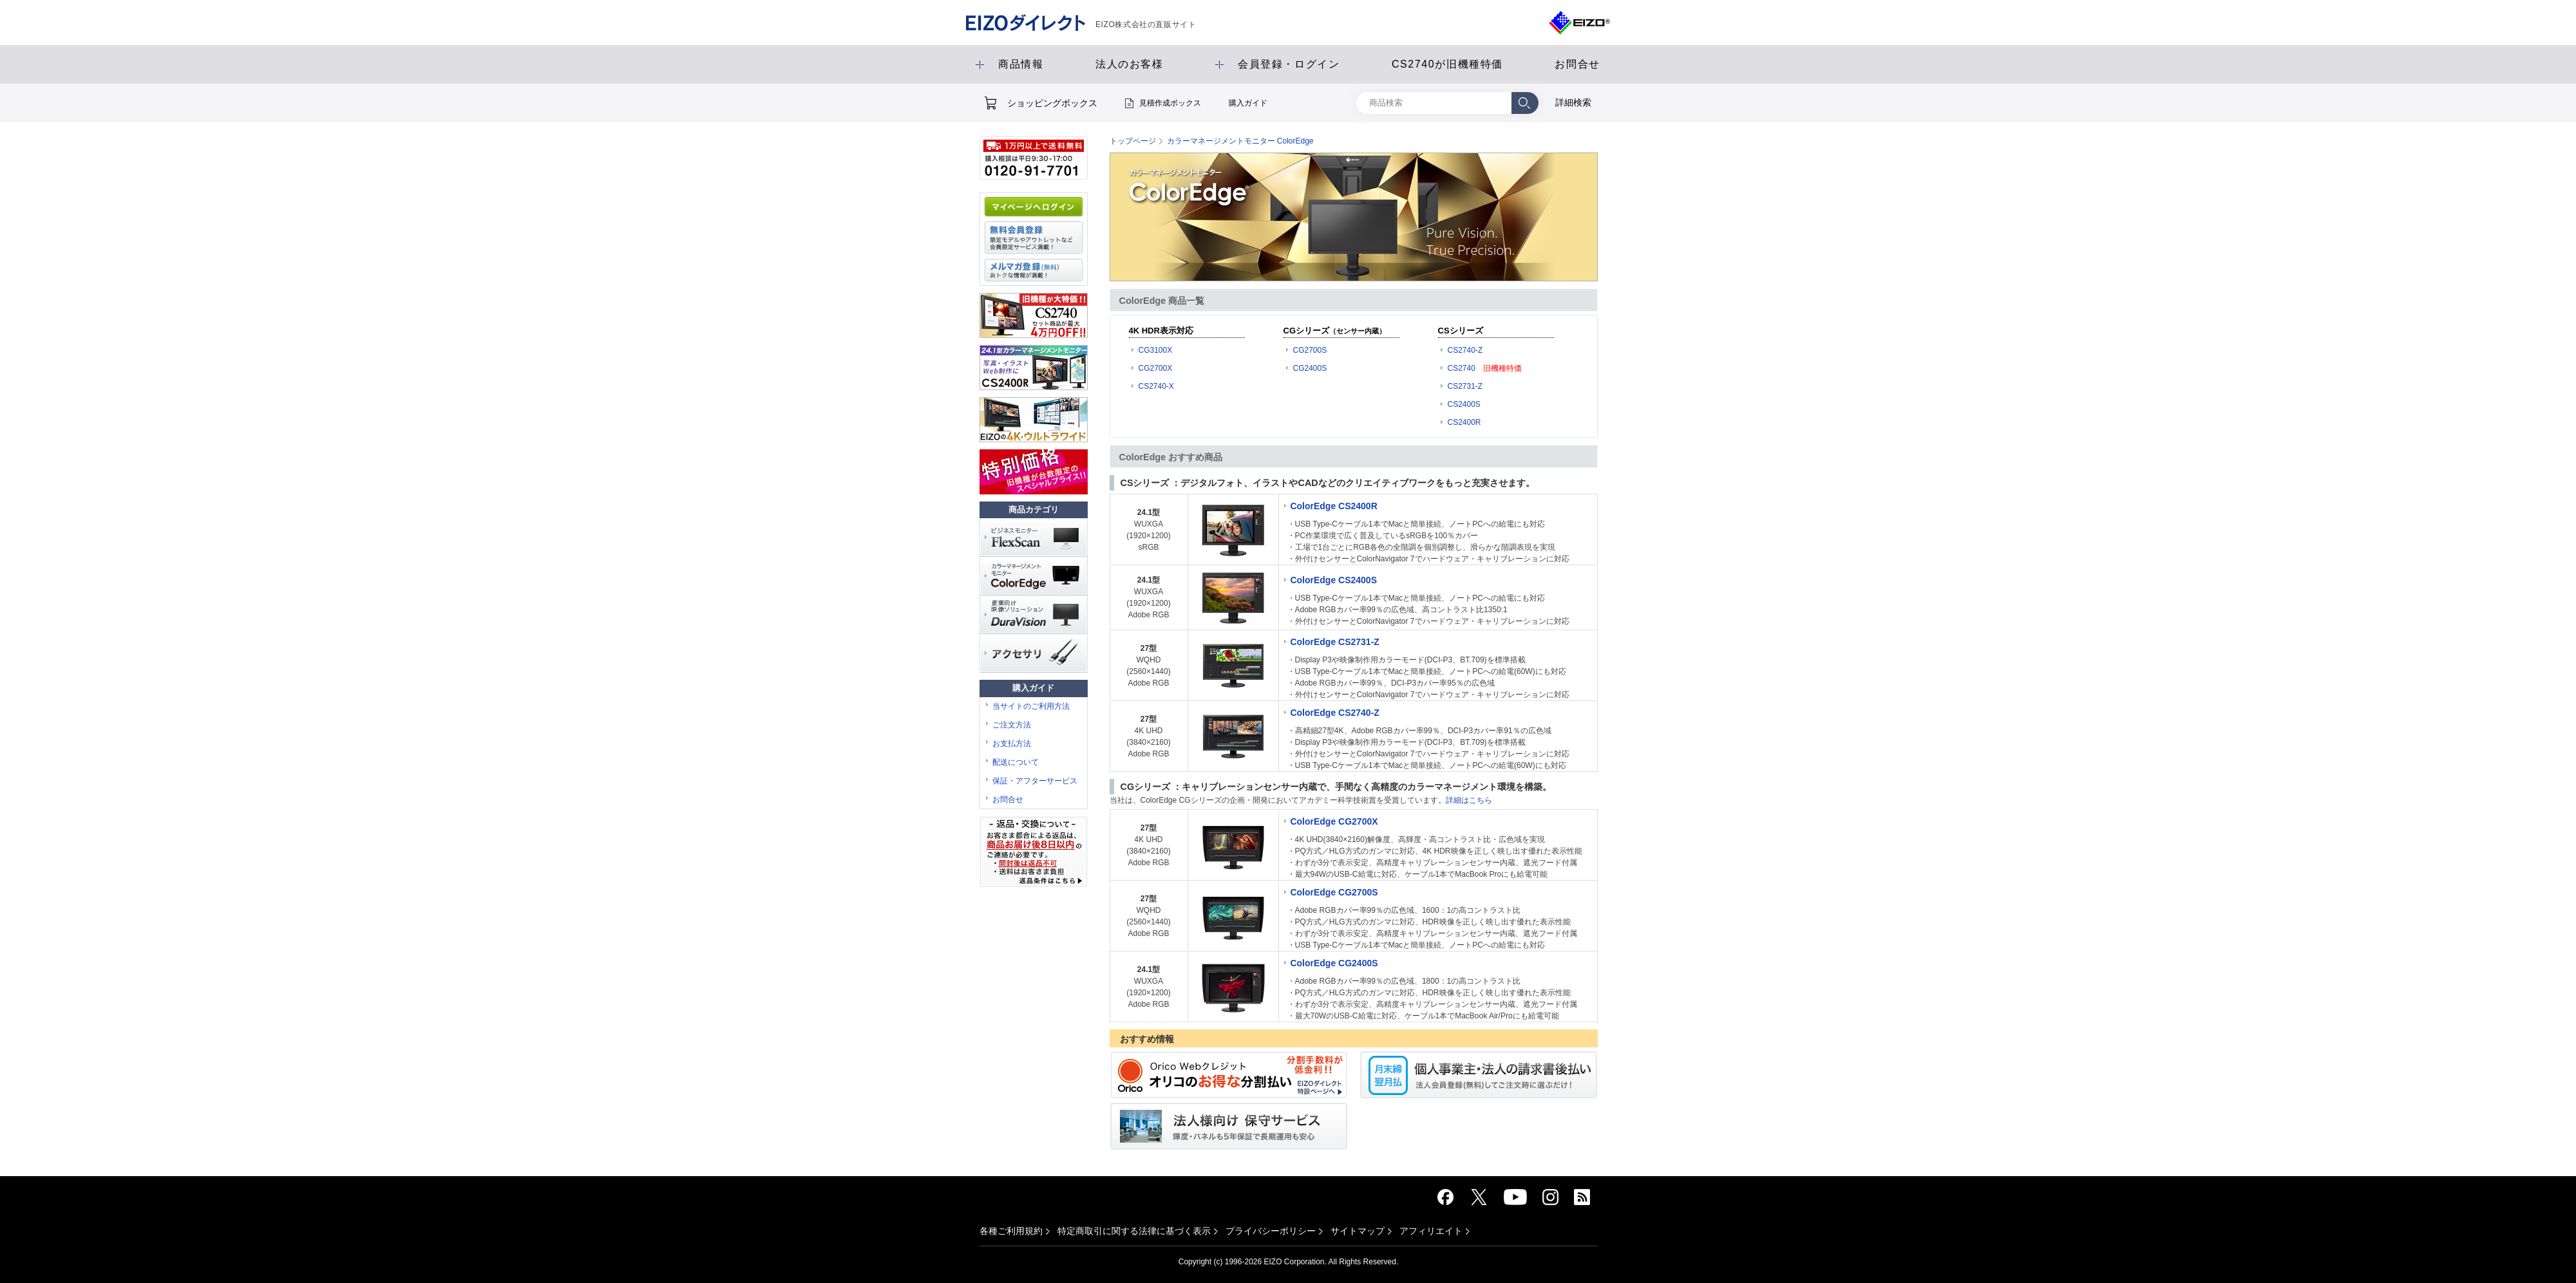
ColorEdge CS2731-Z (1334, 642)
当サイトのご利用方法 (1031, 706)
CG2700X (1156, 368)
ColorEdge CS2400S (1333, 580)
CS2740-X (1156, 386)
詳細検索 (1573, 102)
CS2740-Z (1465, 350)
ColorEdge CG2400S (1334, 963)
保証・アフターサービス (1034, 780)
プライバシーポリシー (1271, 1231)
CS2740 (1461, 368)
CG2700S (1310, 350)
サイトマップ (1358, 1231)
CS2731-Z (1465, 386)
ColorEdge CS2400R (1333, 506)
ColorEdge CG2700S (1334, 892)
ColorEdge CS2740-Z (1334, 712)
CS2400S (1464, 404)
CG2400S (1310, 368)
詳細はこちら (1469, 800)
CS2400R (1464, 422)
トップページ (1133, 140)
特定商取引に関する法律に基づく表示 (1134, 1231)
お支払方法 (1011, 743)
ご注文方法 (1011, 724)
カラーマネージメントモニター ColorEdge (1240, 140)
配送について (1015, 762)
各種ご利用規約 (1011, 1231)
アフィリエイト (1431, 1231)
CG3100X (1156, 350)
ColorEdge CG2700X (1334, 821)
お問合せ (1007, 799)
